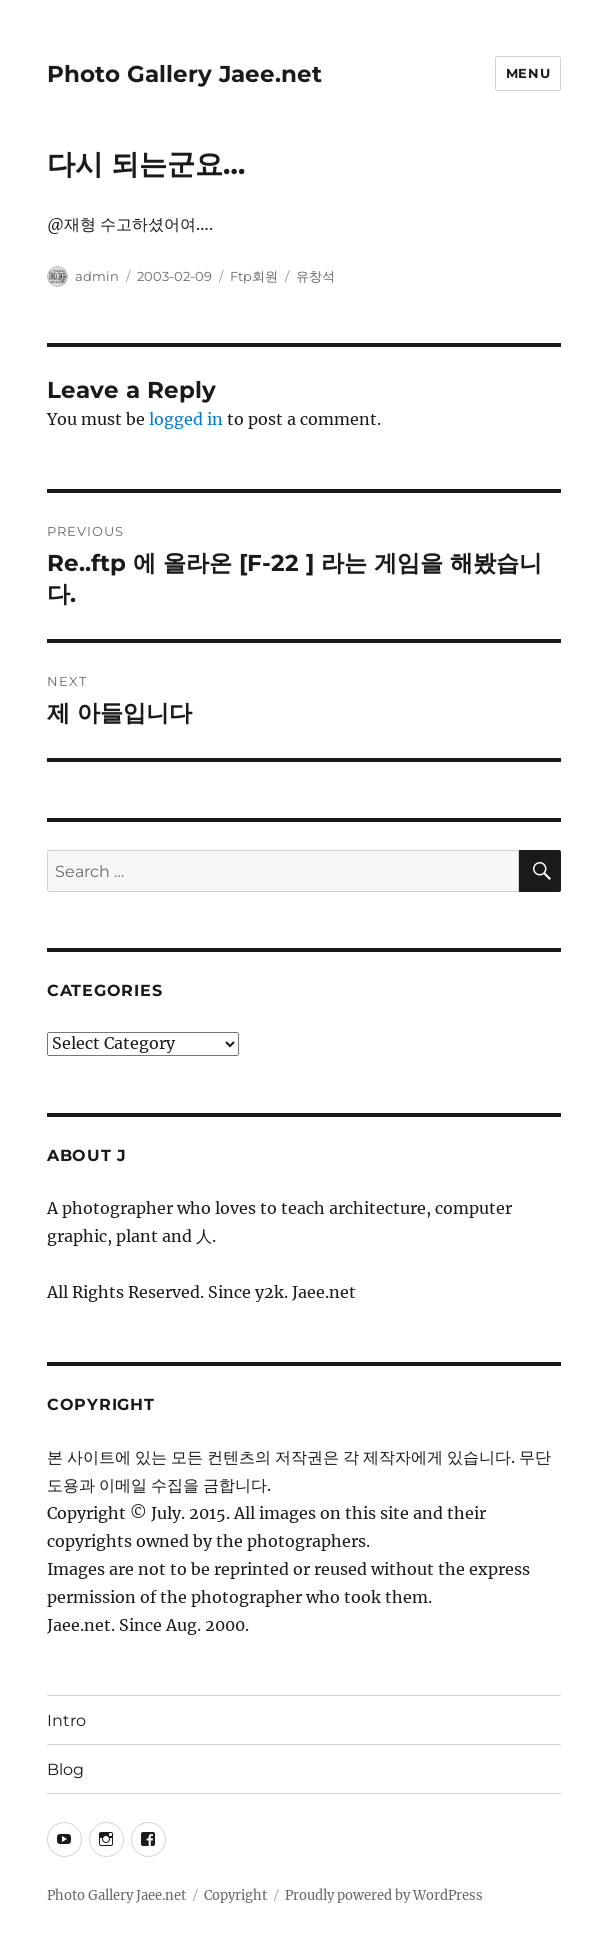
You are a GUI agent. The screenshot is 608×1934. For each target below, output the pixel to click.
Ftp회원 (254, 276)
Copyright (235, 1895)
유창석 (315, 276)
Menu (528, 73)
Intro (66, 1720)
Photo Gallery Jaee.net (184, 74)
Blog (65, 1769)
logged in (186, 419)
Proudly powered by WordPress (384, 1895)
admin (97, 276)
